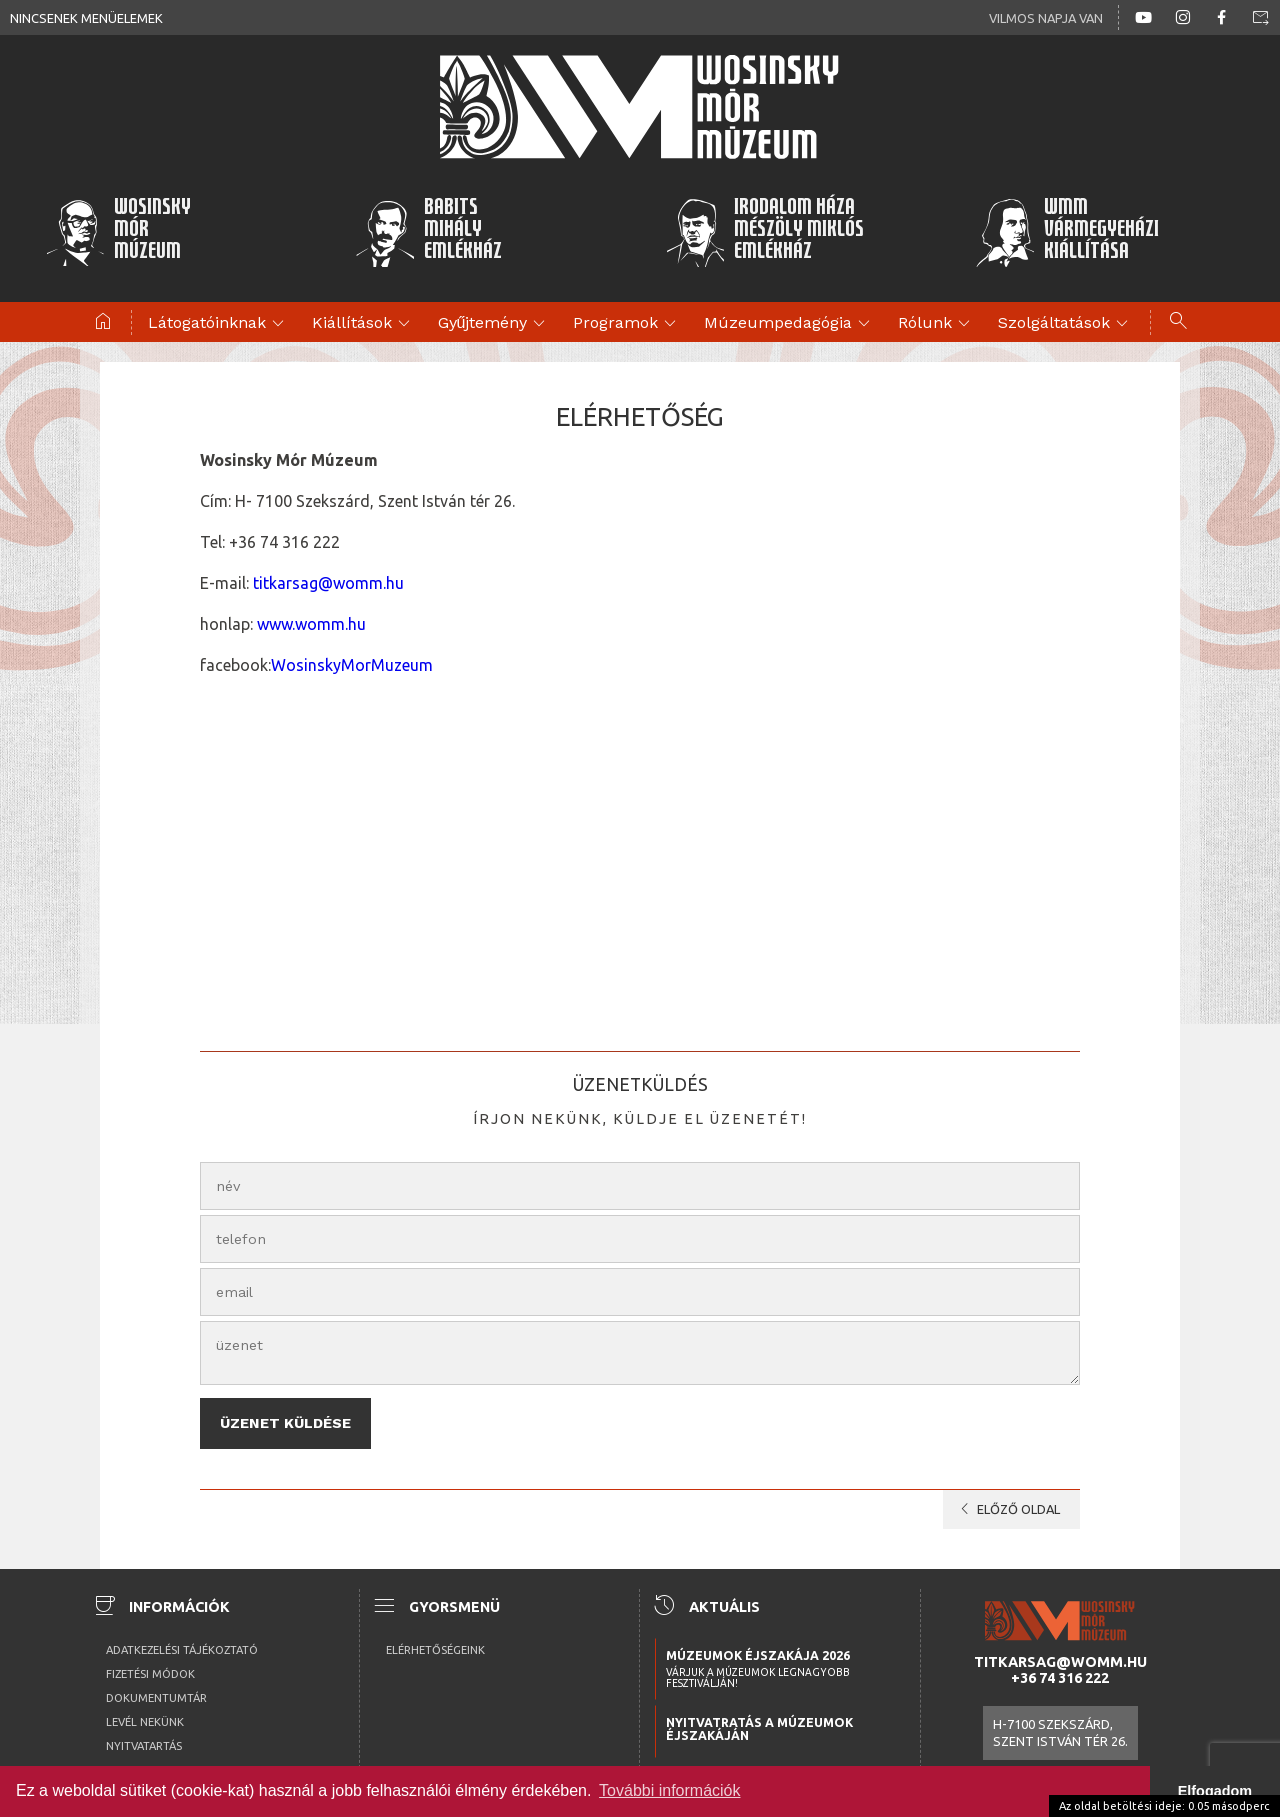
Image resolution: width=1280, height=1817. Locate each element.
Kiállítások (364, 324)
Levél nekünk (145, 1711)
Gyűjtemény (495, 324)
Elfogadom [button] (1215, 1791)
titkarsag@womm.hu (328, 583)
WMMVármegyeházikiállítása (1067, 232)
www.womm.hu (311, 624)
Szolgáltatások (1066, 324)
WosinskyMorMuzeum (352, 665)
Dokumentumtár (156, 1687)
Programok (627, 324)
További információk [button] (669, 1790)
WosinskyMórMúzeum (118, 232)
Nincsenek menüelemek (86, 18)
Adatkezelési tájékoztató (182, 1639)
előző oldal (1006, 1499)
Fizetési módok (150, 1663)
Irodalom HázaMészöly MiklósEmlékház (764, 232)
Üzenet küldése (285, 1418)
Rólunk (937, 324)
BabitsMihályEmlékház (428, 232)
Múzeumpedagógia (790, 324)
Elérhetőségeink (435, 1639)
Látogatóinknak (219, 324)
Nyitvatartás (144, 1735)
